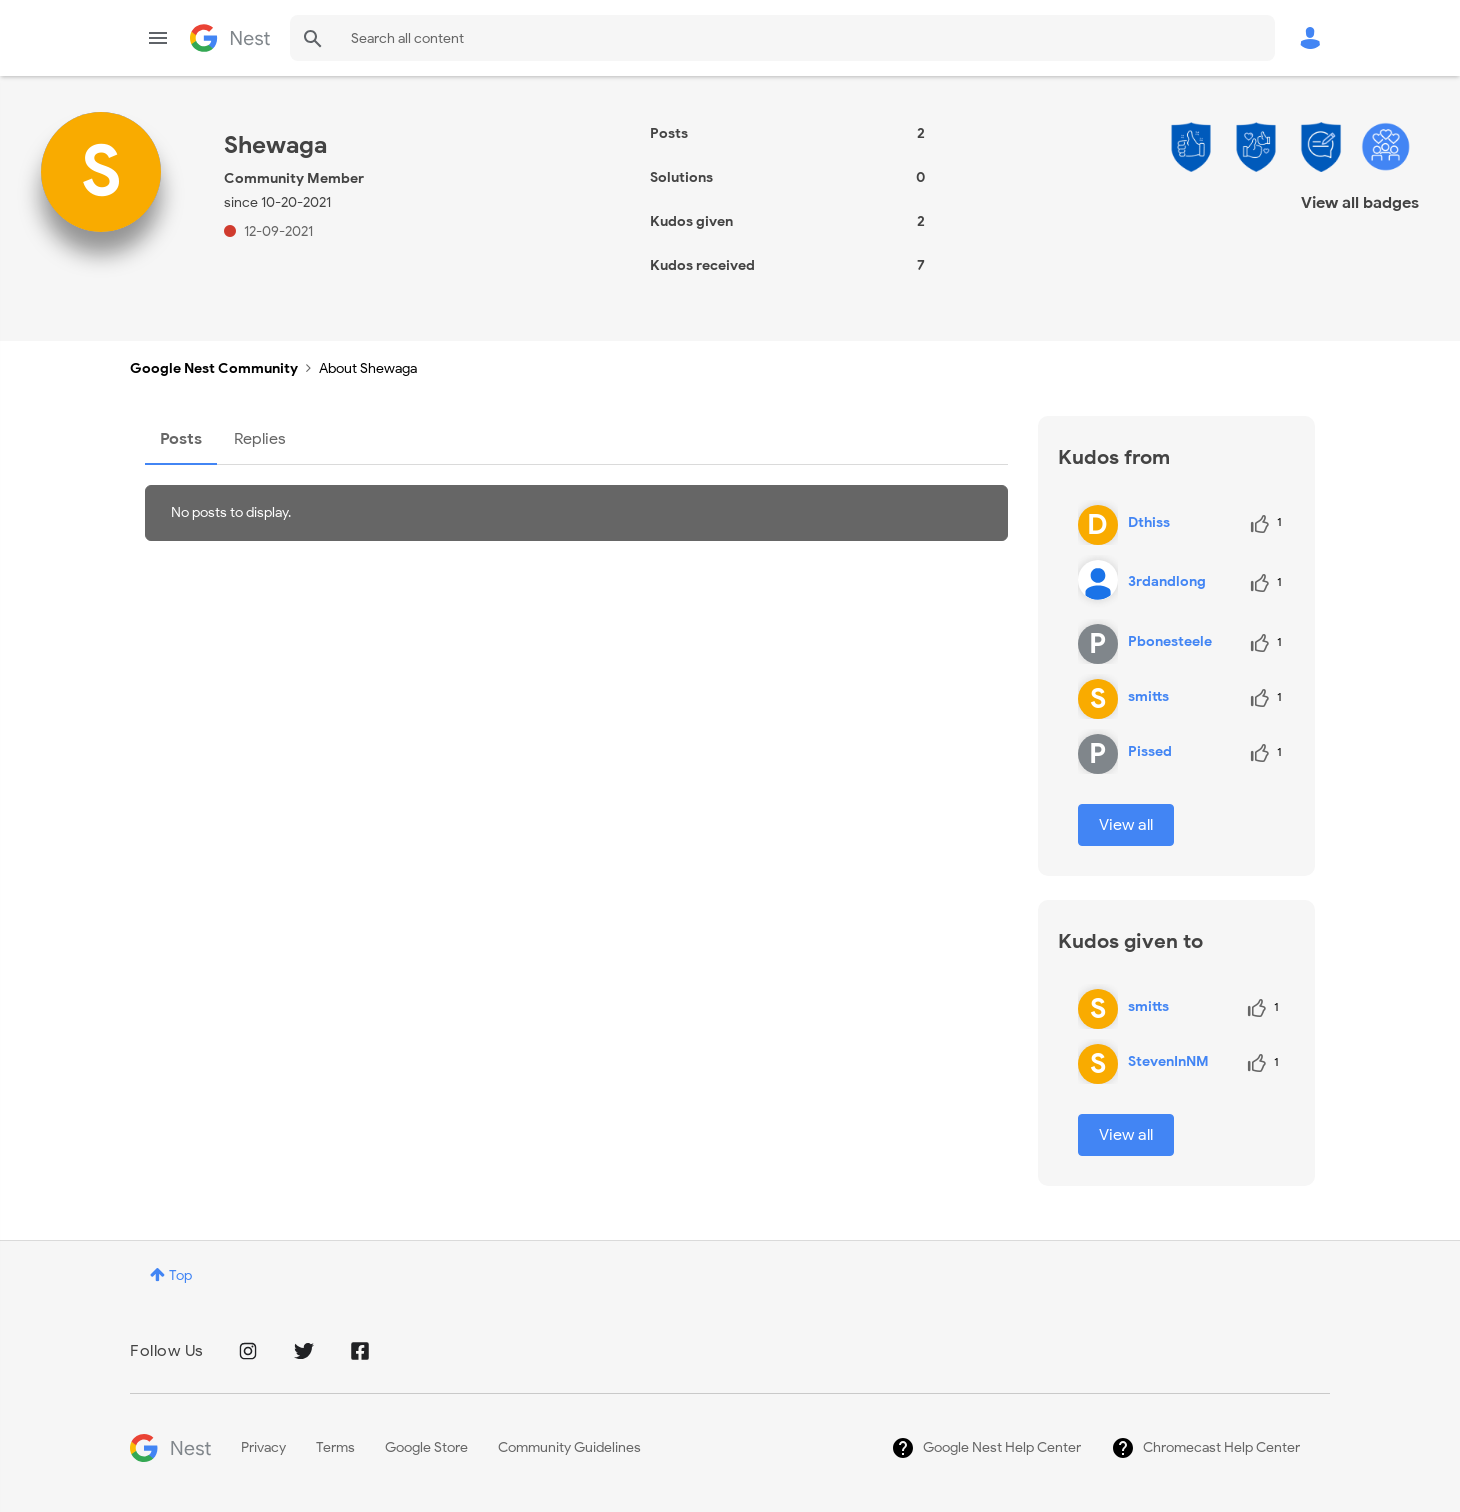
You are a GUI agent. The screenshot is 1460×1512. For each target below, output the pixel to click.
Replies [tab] (260, 439)
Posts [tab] (181, 439)
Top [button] (180, 1275)
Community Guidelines (569, 1447)
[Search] (782, 38)
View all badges (1360, 203)
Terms (335, 1447)
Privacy (263, 1447)
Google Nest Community (230, 38)
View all (1126, 825)
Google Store (426, 1447)
